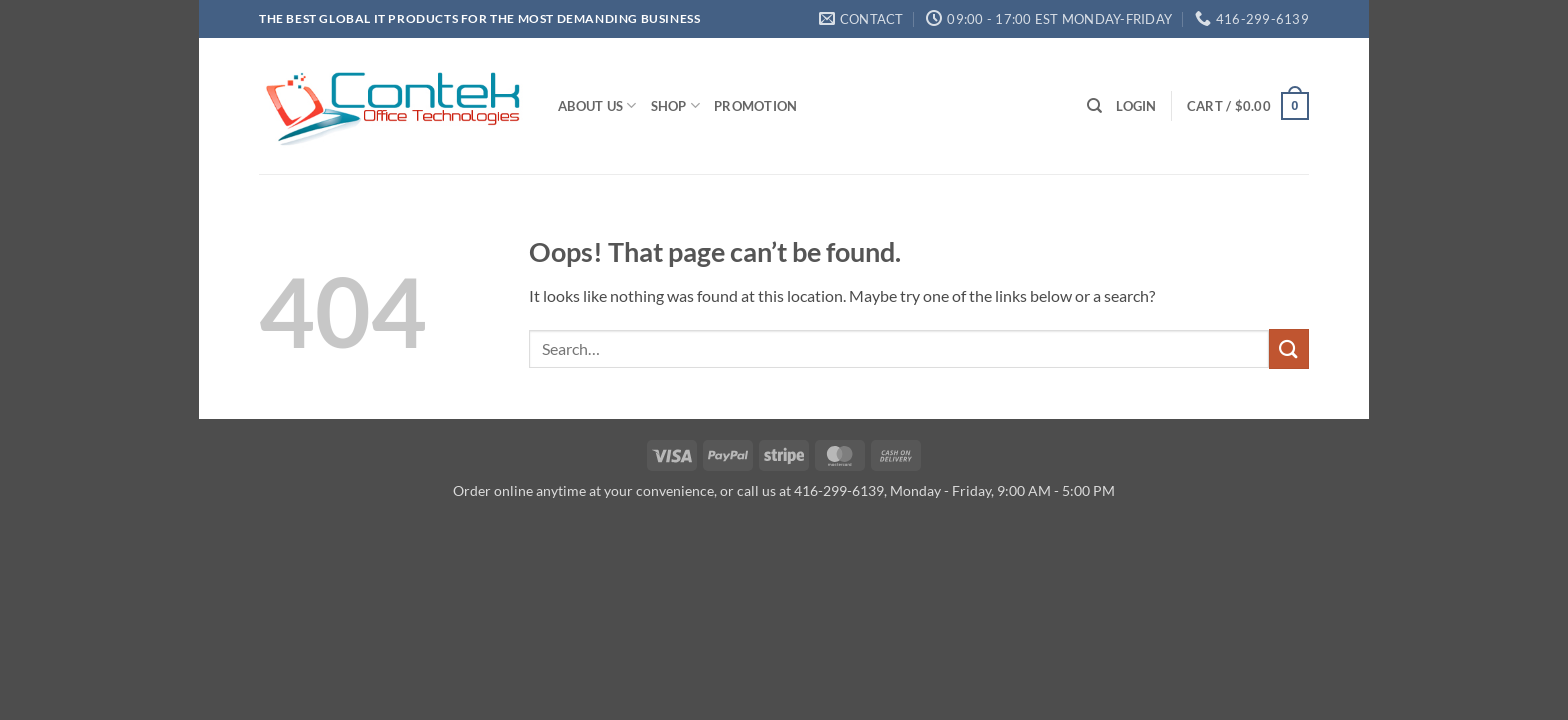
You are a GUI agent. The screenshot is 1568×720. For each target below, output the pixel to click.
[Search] (1094, 106)
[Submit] (1289, 348)
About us (597, 105)
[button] (1136, 106)
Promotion (755, 106)
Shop (675, 105)
